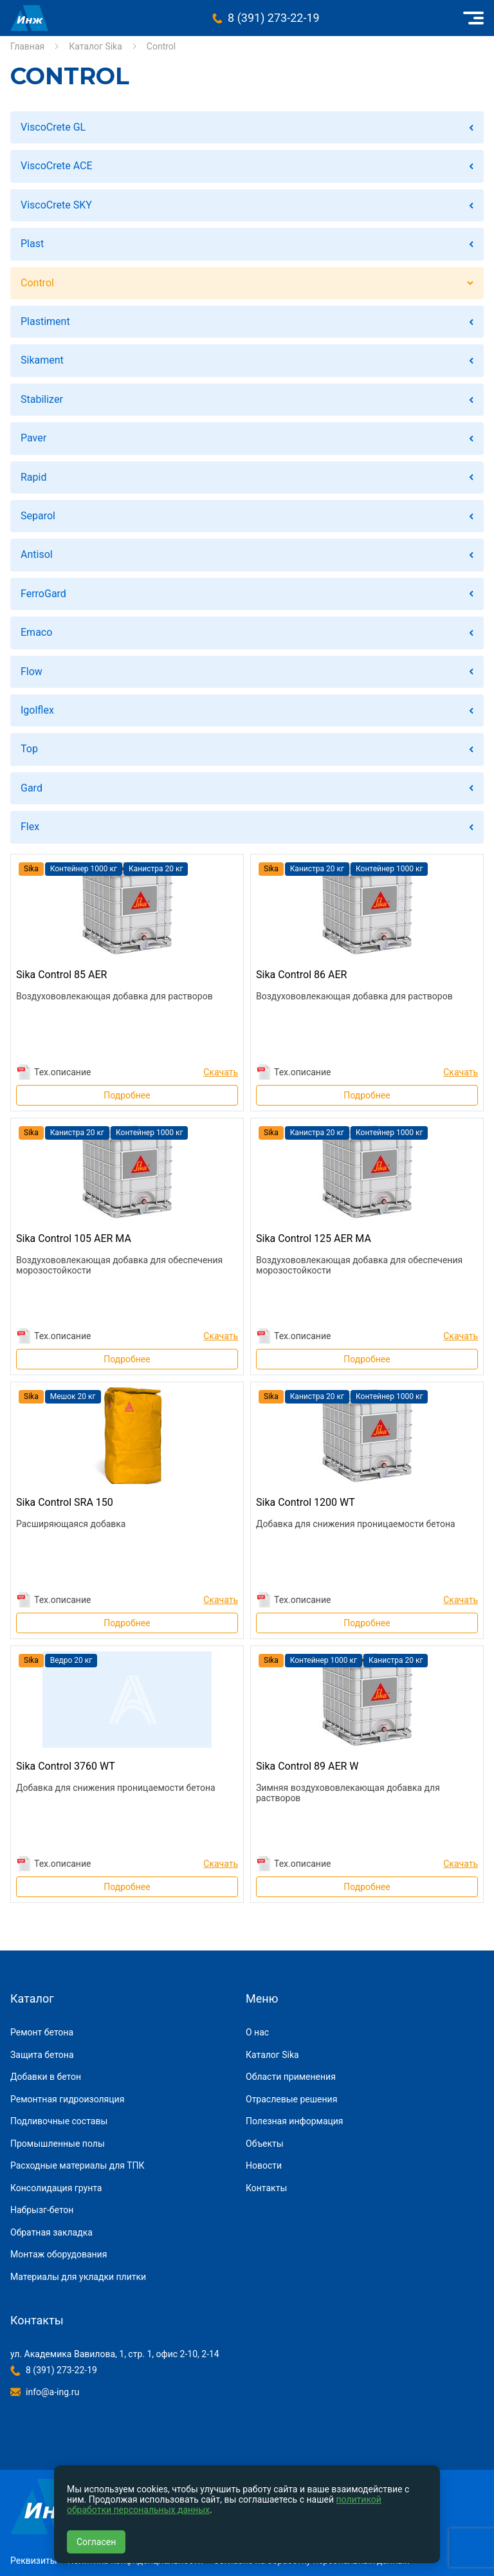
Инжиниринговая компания (29, 18)
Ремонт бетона (41, 2032)
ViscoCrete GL (53, 127)
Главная (27, 46)
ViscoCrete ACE (57, 166)
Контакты (266, 2188)
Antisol (37, 554)
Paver (33, 438)
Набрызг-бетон (41, 2210)
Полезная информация (294, 2121)
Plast (32, 243)
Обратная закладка (51, 2232)
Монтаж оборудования (58, 2254)
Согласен (96, 2542)
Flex (30, 826)
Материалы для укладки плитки (78, 2277)
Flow (31, 671)
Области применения (291, 2076)
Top (29, 749)
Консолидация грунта (56, 2188)
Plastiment (45, 321)
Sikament (42, 360)
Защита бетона (42, 2055)
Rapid (33, 477)
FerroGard (43, 594)
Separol (38, 516)
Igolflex (37, 710)
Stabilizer (42, 399)
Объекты (265, 2143)
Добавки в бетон (45, 2076)
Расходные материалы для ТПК (77, 2165)
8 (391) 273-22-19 (274, 18)
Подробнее (127, 1095)
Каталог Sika (95, 46)
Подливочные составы (58, 2121)
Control (37, 283)
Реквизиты (33, 2560)
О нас (257, 2032)
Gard (31, 788)
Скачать (220, 1072)
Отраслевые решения (291, 2099)
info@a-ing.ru (52, 2392)
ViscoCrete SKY (56, 205)
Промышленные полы (57, 2143)
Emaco (36, 632)
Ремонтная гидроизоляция (67, 2099)
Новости (264, 2165)
